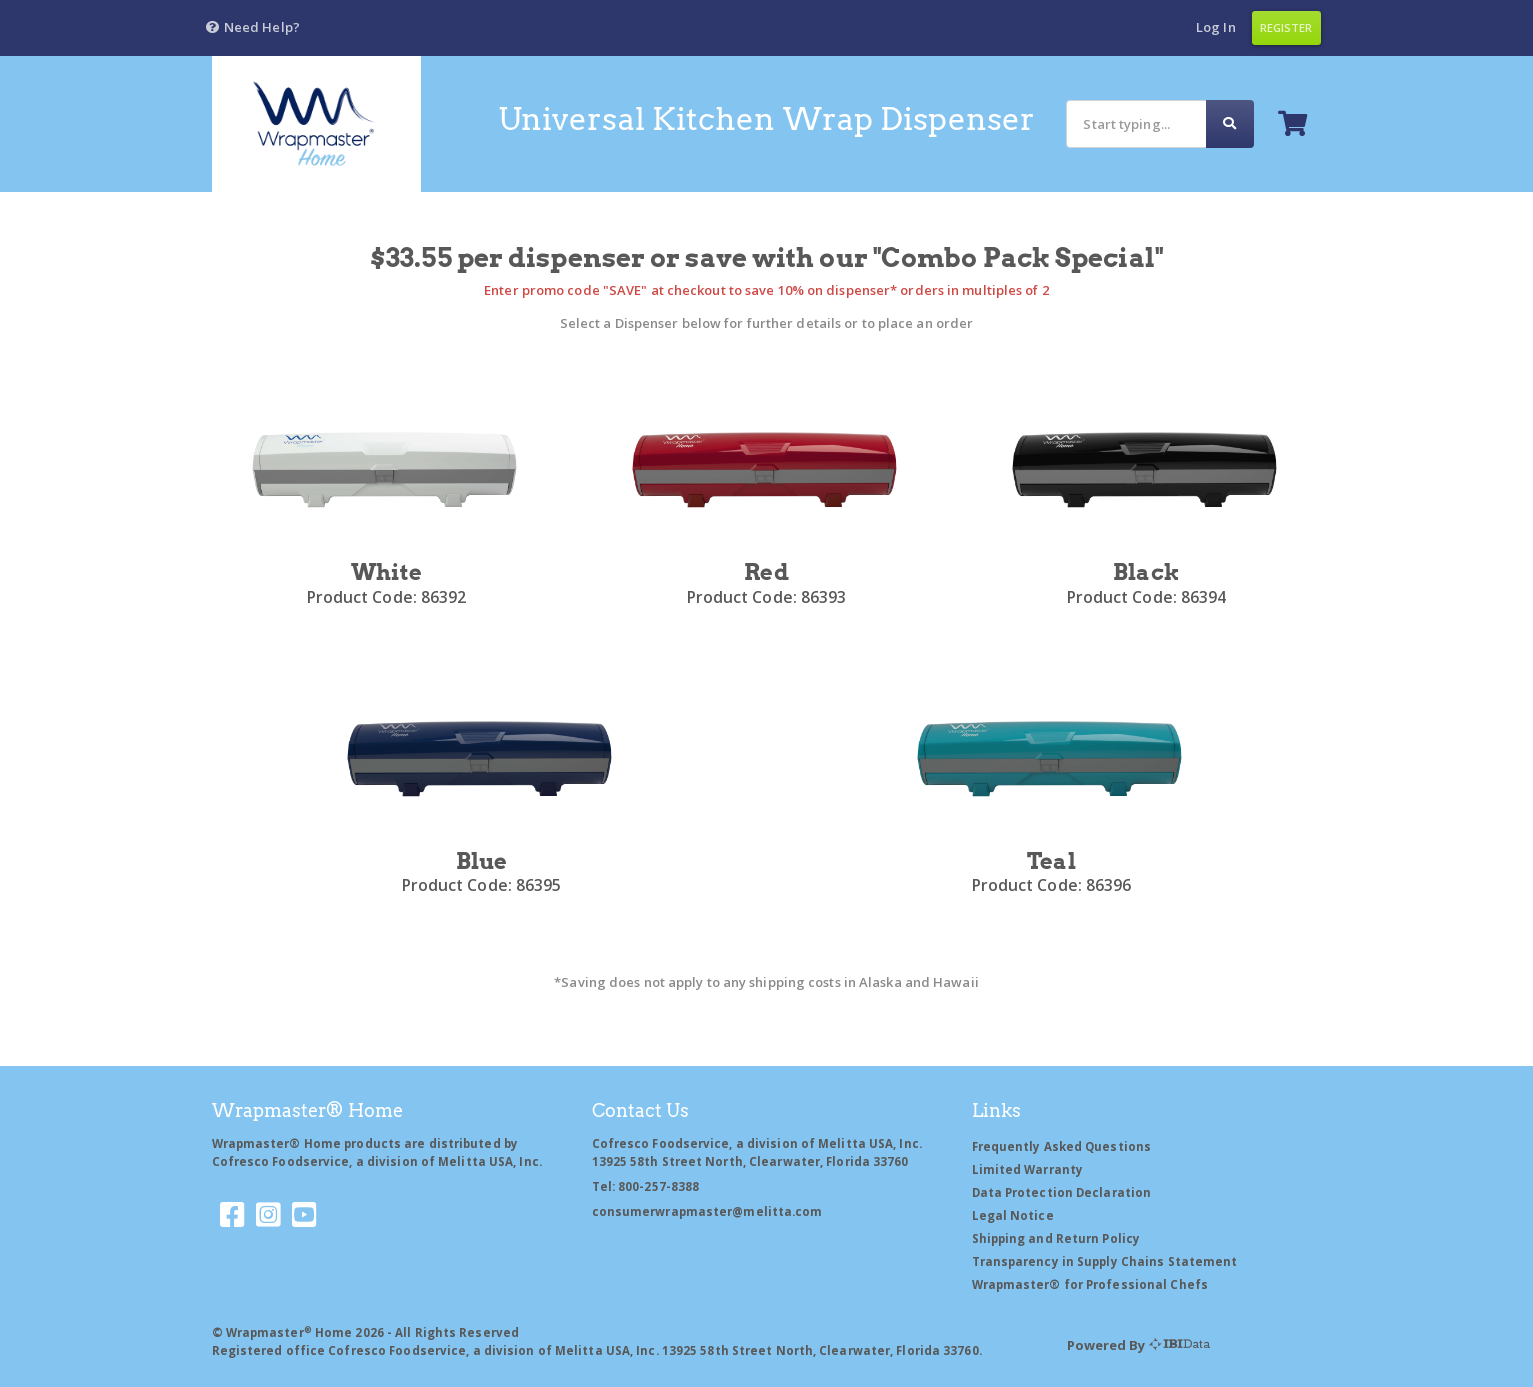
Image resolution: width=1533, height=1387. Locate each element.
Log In (1216, 27)
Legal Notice (1013, 1215)
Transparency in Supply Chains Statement (1105, 1261)
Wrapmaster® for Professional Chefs (1090, 1284)
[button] (252, 28)
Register (1286, 27)
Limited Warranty (1028, 1169)
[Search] (1136, 123)
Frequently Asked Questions (1062, 1146)
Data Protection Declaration (1062, 1192)
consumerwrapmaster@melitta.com (707, 1211)
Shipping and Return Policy (1056, 1238)
